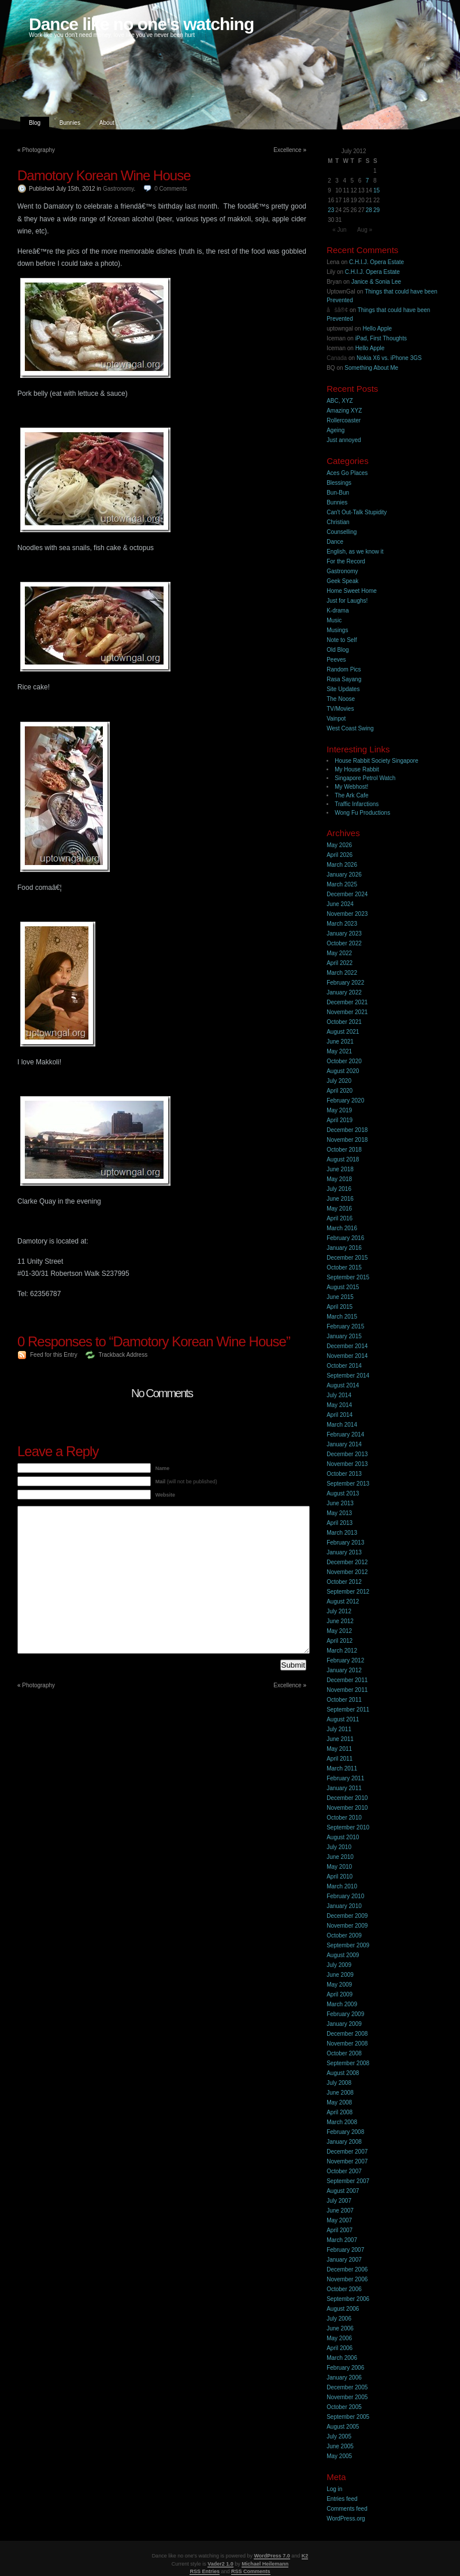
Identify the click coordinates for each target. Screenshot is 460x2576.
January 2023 (344, 933)
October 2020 (344, 1061)
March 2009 (342, 2004)
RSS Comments (250, 2571)
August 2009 (343, 1955)
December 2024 (347, 894)
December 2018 (347, 1130)
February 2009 (345, 2014)
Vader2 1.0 (220, 2564)
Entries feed (342, 2499)
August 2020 (343, 1071)
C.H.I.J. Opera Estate (376, 262)
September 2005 (348, 2417)
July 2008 (339, 2083)
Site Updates (343, 689)
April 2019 (340, 1120)
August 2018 (343, 1159)
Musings (337, 630)
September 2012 (348, 1591)
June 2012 (340, 1621)
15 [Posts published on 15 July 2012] (376, 190)
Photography (38, 150)
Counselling (342, 532)
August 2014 (343, 1385)
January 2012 (344, 1670)
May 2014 (339, 1405)
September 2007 (348, 2181)
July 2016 (339, 1189)
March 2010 (342, 1886)
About (106, 123)
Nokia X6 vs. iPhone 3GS (389, 358)
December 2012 (347, 1562)
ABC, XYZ (340, 401)
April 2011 (340, 1758)
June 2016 (340, 1199)
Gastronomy (118, 188)
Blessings (339, 483)
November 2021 (347, 1012)
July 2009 (339, 1965)
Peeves (336, 659)
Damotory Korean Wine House (103, 175)
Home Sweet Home (352, 591)
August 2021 (343, 1032)
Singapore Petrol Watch (365, 778)
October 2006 (344, 2289)
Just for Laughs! (347, 600)
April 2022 (340, 963)
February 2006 (345, 2368)
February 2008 (345, 2132)
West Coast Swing (350, 728)
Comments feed (347, 2509)
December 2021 (347, 1002)
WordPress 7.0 (272, 2556)
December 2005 (347, 2387)
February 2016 (345, 1238)
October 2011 (344, 1700)
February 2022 (345, 982)
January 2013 (344, 1552)
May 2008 (339, 2102)
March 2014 (342, 1424)
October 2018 (344, 1149)
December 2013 (347, 1454)
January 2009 (344, 2024)
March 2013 (342, 1533)
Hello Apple (377, 328)
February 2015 (345, 1326)
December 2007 (347, 2151)
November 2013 (347, 1464)
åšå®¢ (337, 310)
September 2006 (348, 2299)
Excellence (287, 150)
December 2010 (347, 1798)
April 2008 (340, 2112)
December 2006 (347, 2269)
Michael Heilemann (265, 2564)
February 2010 (345, 1896)
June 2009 (340, 1975)
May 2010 (339, 1867)
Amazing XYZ (344, 410)
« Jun (339, 230)
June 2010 (340, 1857)
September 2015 (348, 1277)
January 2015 (344, 1336)
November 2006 (347, 2279)
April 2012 (340, 1641)
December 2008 (347, 2034)
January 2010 (344, 1906)
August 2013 (343, 1493)
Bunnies (70, 123)
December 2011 (347, 1680)
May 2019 (339, 1110)
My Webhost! (351, 787)
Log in (334, 2489)
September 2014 (348, 1375)
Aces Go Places (347, 473)
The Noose (341, 699)
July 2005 (339, 2436)
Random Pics (344, 669)
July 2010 (339, 1847)
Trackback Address (122, 1355)
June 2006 (340, 2328)
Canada (337, 358)
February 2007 (345, 2250)
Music (334, 620)
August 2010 (343, 1837)
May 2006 (339, 2338)
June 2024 (340, 904)
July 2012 (339, 1611)
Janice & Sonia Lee (376, 282)
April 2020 (340, 1090)
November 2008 (347, 2043)
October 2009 (344, 1935)
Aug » (364, 230)
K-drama (337, 610)
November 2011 (347, 1690)
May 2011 (339, 1749)
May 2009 (339, 1984)
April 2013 (340, 1523)
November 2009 (347, 1925)
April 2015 (340, 1307)
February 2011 (345, 1778)
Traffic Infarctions (357, 804)
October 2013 (344, 1474)
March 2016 (342, 1228)
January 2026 (344, 874)
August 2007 (343, 2191)
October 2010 (344, 1817)
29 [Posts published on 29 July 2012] (376, 210)
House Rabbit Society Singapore (376, 761)
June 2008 (340, 2092)
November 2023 (347, 914)
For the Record (346, 561)
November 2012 (347, 1572)
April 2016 (340, 1218)
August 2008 (343, 2073)
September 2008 (348, 2063)
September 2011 (348, 1709)
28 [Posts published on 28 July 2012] (369, 210)
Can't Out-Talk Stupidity (357, 512)
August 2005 (343, 2426)
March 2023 (342, 923)
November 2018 (347, 1140)
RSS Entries (205, 2571)
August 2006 (343, 2309)
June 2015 (340, 1297)
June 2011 (340, 1739)
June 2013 (340, 1503)
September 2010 (348, 1827)
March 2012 (342, 1650)
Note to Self (342, 640)
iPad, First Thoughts (381, 338)
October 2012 (344, 1582)
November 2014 (347, 1356)
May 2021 (339, 1051)
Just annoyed (344, 440)
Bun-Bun (338, 492)
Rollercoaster (344, 420)
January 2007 (344, 2259)
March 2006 (342, 2358)
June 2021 (340, 1041)
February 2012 (345, 1660)
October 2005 (344, 2407)
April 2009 (340, 1994)
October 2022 (344, 943)
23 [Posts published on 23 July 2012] (331, 210)
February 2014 (345, 1434)
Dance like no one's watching (141, 24)
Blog (34, 123)
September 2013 (348, 1483)
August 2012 (343, 1601)
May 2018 (339, 1179)
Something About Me (371, 368)
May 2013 (339, 1513)
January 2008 (344, 2142)
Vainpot (336, 718)
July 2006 (339, 2318)
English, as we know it (355, 551)
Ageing (335, 430)
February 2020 (345, 1100)
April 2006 (340, 2348)
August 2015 (343, 1287)
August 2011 (343, 1719)
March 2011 (342, 1768)
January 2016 (344, 1248)
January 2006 (344, 2377)
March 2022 (342, 973)
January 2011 (344, 1788)
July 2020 (339, 1081)
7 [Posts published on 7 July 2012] (367, 180)
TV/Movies (340, 709)
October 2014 (344, 1366)
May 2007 (339, 2220)
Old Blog (337, 650)
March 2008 (342, 2122)
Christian (338, 522)
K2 (305, 2556)
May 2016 (339, 1208)
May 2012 (339, 1631)
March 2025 (342, 884)
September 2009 (348, 1945)
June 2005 (340, 2446)
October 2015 (344, 1267)
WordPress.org (346, 2518)
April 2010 (340, 1876)
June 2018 (340, 1169)
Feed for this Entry (53, 1355)
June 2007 (340, 2210)
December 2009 (347, 1916)
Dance (335, 542)
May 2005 (339, 2456)
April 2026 (340, 855)
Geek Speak (342, 581)
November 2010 (347, 1808)
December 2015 (347, 1257)
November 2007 (347, 2161)
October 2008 (344, 2053)
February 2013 (345, 1542)
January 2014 (344, 1444)
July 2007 (339, 2201)
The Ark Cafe (351, 795)
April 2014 (340, 1415)
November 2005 (347, 2397)
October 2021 (344, 1022)
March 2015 (342, 1316)
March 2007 (342, 2240)
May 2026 (339, 845)
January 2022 (344, 992)
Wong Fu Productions (362, 813)
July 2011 (339, 1729)
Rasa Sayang (344, 679)
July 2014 (339, 1395)
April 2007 (340, 2230)
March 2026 (342, 865)
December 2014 (347, 1346)
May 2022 (339, 953)
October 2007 (344, 2171)
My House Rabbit (357, 769)
